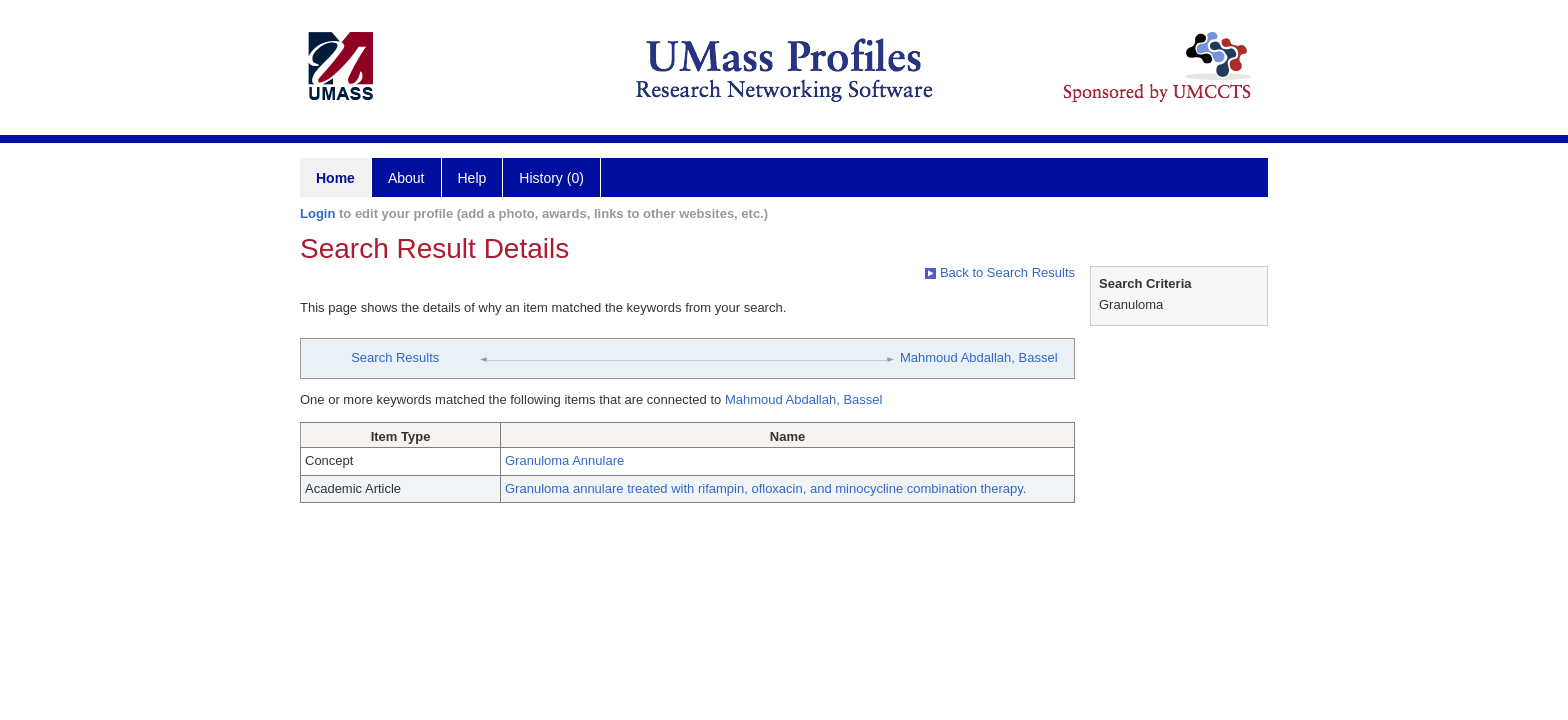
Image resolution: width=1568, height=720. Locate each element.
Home (335, 178)
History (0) (551, 178)
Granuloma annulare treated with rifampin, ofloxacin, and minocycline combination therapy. (765, 488)
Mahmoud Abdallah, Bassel (979, 357)
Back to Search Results (1000, 272)
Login (317, 213)
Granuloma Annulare (564, 460)
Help (472, 178)
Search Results (395, 357)
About (406, 178)
